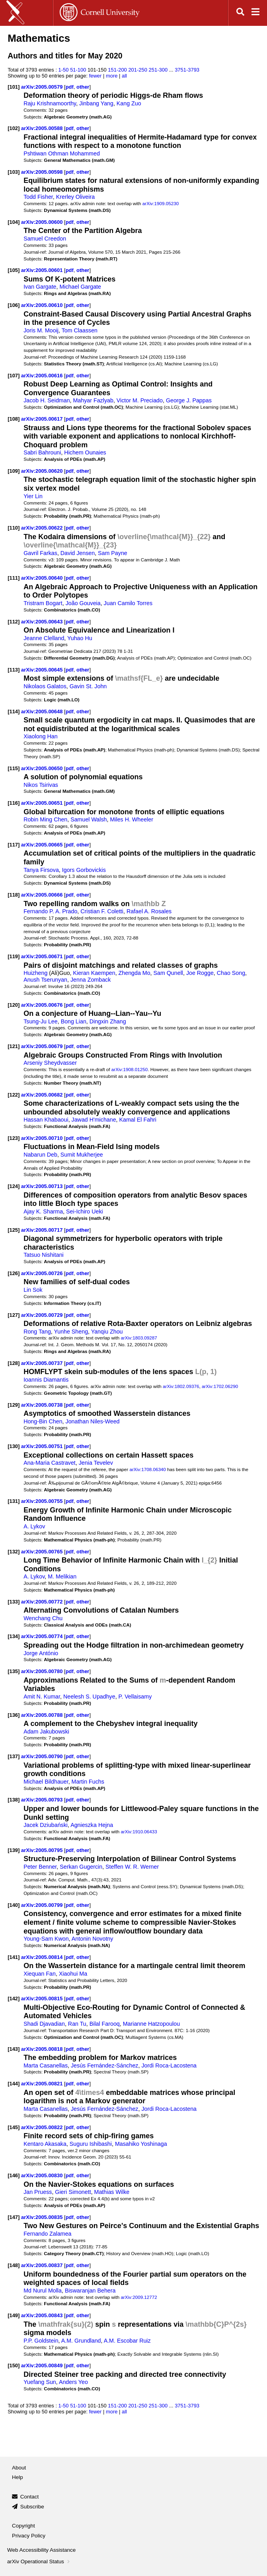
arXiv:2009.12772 (139, 2297)
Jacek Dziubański (45, 1825)
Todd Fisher (38, 197)
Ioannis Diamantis (45, 1379)
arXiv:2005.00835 (42, 2217)
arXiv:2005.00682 (42, 1095)
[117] (13, 845)
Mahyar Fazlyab (93, 400)
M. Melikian (62, 1576)
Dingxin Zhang (108, 1021)
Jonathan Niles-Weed (93, 1421)
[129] (13, 1405)
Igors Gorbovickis (84, 870)
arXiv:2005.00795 (42, 1850)
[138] (13, 1800)
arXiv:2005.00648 (42, 711)
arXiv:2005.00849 (42, 2365)
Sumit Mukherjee (81, 1154)
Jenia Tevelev (96, 1463)
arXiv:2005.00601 (42, 270)
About (19, 2468)
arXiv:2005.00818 (42, 2049)
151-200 (117, 70)
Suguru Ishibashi (91, 2144)
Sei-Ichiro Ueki (84, 1211)
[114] (13, 711)
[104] (13, 222)
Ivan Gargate (39, 286)
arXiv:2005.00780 (42, 1671)
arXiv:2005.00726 (42, 1273)
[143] (13, 2049)
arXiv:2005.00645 (42, 670)
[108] (13, 419)
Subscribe (32, 2507)
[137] (13, 1756)
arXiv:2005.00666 (42, 895)
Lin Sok (33, 1290)
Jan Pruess (37, 2192)
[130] (13, 1446)
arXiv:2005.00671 (42, 956)
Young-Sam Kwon (46, 1938)
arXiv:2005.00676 (42, 1005)
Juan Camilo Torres (128, 603)
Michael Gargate (80, 286)
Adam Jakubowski (46, 1731)
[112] (13, 622)
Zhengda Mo (134, 973)
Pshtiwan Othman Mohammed (61, 153)
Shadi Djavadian (44, 2024)
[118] (13, 895)
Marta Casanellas (45, 2065)
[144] (13, 2084)
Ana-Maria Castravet (49, 1463)
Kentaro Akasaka (44, 2144)
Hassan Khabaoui (45, 1119)
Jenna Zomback (90, 979)
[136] (13, 1715)
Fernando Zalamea (47, 2233)
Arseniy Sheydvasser (50, 1063)
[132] (13, 1552)
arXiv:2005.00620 (42, 471)
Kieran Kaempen (94, 973)
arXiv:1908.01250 (129, 1069)
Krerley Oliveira (75, 197)
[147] (13, 2217)
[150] (13, 2365)
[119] (13, 956)
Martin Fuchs (88, 1781)
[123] (13, 1138)
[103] (13, 172)
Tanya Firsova (41, 870)
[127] (13, 1315)
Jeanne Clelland (43, 638)
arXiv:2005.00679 (42, 1046)
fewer (95, 76)
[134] (13, 1636)
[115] (13, 768)
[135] (13, 1671)
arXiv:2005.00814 (42, 1957)
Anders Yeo (73, 2382)
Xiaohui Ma (73, 1973)
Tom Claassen (79, 330)
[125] (13, 1230)
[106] (13, 305)
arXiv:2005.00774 (42, 1636)
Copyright (23, 2526)
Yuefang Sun (39, 2382)
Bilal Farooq (105, 2024)
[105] (13, 270)
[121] (13, 1046)
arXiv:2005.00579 (42, 87)
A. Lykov (34, 1526)
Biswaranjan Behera (90, 2290)
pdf (70, 87)
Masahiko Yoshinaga (141, 2144)
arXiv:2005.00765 (42, 1552)
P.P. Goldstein (40, 2340)
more (112, 76)
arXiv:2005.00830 (42, 2175)
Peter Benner (40, 1867)
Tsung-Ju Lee (40, 1021)
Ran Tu (77, 2024)
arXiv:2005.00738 (42, 1405)
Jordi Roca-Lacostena (169, 2065)
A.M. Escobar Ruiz (127, 2340)
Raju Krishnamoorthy (49, 103)
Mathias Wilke (112, 2192)
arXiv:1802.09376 (181, 1386)
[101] (13, 87)
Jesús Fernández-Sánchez (104, 2065)
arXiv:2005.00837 (42, 2265)
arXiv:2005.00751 (42, 1446)
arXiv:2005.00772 (42, 1602)
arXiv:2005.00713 (42, 1186)
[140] (13, 1905)
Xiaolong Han (40, 736)
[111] (13, 578)
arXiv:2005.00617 (42, 419)
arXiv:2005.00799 (42, 1905)
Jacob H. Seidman (46, 400)
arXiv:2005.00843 (42, 2315)
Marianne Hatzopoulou (151, 2024)
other (82, 87)
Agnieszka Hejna (91, 1825)
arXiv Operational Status (39, 2561)
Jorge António (40, 1653)
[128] (13, 1363)
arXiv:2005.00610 (42, 305)
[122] (13, 1095)
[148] (13, 2265)
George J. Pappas (189, 400)
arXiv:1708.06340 (147, 1469)
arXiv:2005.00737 (42, 1363)
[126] (13, 1273)
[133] (13, 1602)
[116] (13, 803)
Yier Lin (33, 496)
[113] (13, 670)
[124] (13, 1186)
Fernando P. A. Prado (50, 911)
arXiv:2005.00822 (42, 2127)
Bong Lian (73, 1021)
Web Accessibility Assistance (41, 2550)
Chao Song (231, 973)
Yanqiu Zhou (107, 1331)
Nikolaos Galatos (44, 686)
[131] (13, 1501)
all (124, 76)
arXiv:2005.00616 (42, 376)
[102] (13, 128)
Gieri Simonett (73, 2192)
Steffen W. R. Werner (132, 1867)
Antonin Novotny (92, 1938)
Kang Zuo (129, 103)
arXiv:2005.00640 (42, 578)
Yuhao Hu (79, 638)
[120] (13, 1005)
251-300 (158, 70)
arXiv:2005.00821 (42, 2084)
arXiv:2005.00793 (42, 1800)
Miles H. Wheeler (131, 819)
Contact (29, 2497)
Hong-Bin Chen (42, 1421)
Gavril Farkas (40, 553)
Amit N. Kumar (41, 1696)
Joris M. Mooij (40, 330)
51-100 (78, 70)
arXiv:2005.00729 (42, 1315)
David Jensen (77, 553)
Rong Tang (37, 1331)
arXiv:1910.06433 (139, 1831)
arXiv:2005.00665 (42, 845)
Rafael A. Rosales (149, 911)
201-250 (137, 70)
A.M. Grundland (81, 2340)
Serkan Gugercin (81, 1867)
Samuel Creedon (44, 238)
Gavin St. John (88, 686)
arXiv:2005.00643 (42, 622)
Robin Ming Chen (45, 819)
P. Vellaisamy (135, 1696)
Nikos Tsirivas (40, 785)
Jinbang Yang (96, 103)
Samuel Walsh (88, 819)
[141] (13, 1957)
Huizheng (35, 973)
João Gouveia (83, 603)
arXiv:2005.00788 (42, 1715)
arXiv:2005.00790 (42, 1756)
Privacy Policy (28, 2536)
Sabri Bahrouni (42, 452)
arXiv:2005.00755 (42, 1501)
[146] (13, 2175)
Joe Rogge (200, 973)
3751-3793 (187, 70)
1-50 (63, 70)
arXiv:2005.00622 (42, 528)
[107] (13, 376)
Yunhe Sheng (71, 1331)
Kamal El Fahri (137, 1119)
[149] (13, 2315)
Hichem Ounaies (85, 452)
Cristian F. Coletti (101, 911)
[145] (13, 2127)
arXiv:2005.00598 (42, 172)
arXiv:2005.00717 (42, 1230)
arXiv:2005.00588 (42, 128)
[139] (13, 1850)
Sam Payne (112, 553)
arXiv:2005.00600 (42, 222)
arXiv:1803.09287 (139, 1337)
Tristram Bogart (42, 603)
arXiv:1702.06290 (220, 1386)
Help (17, 2477)
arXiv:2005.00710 (42, 1138)
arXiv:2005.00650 (42, 768)
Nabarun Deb (40, 1154)
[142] (13, 1998)
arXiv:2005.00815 (42, 1998)
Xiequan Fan (39, 1973)
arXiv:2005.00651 (42, 803)
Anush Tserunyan (45, 979)
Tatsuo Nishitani (43, 1255)
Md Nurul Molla (42, 2290)
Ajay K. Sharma (43, 1211)
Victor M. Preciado (140, 400)
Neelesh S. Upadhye (89, 1696)
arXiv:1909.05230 (160, 203)
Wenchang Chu (42, 1618)
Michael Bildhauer (45, 1781)
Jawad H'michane (94, 1119)
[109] (13, 471)
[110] (13, 528)
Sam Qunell (168, 973)
